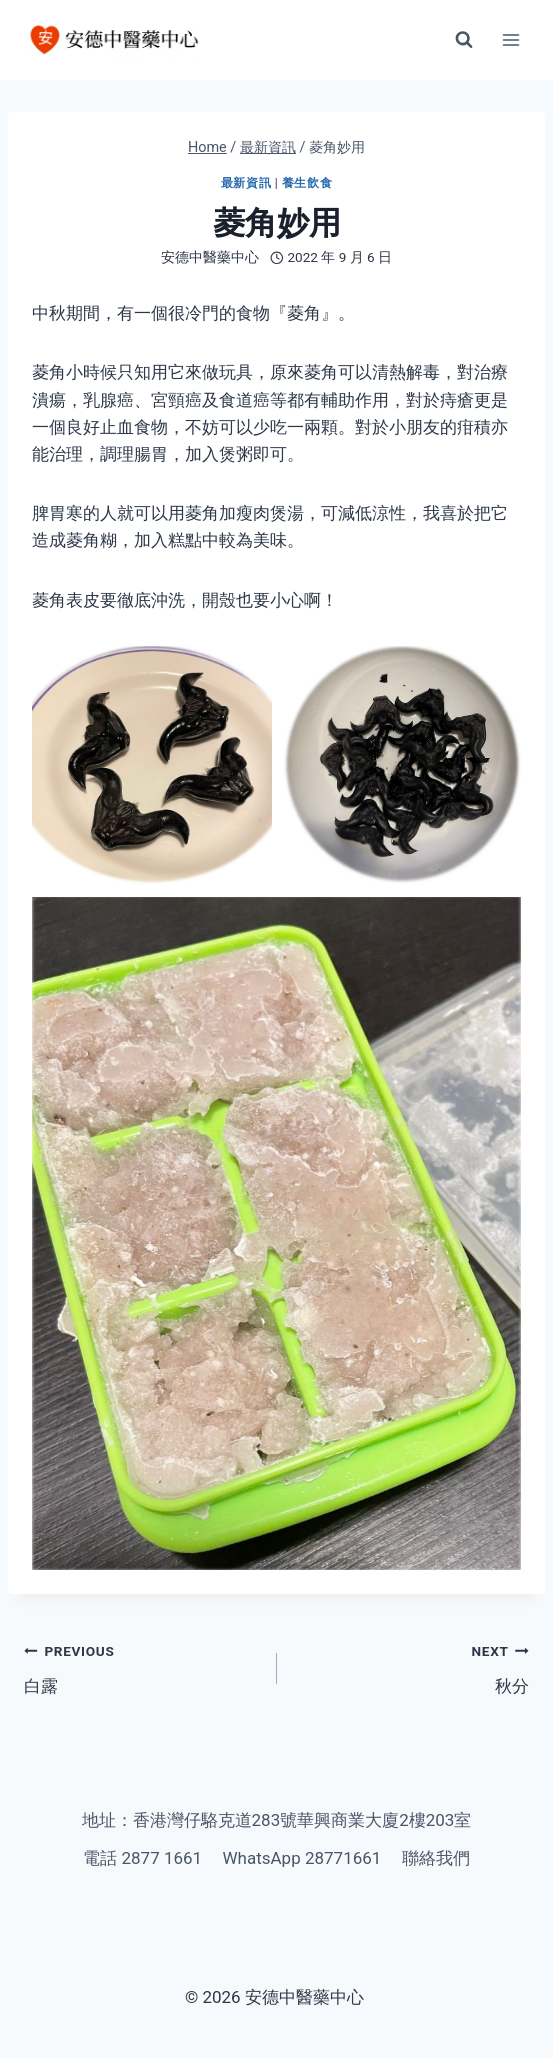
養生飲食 (307, 183)
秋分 (412, 1666)
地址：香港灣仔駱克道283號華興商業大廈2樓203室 (277, 1820)
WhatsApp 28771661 (302, 1858)
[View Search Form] (464, 40)
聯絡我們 (436, 1858)
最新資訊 (246, 183)
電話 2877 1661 (142, 1858)
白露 (142, 1666)
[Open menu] (510, 39)
